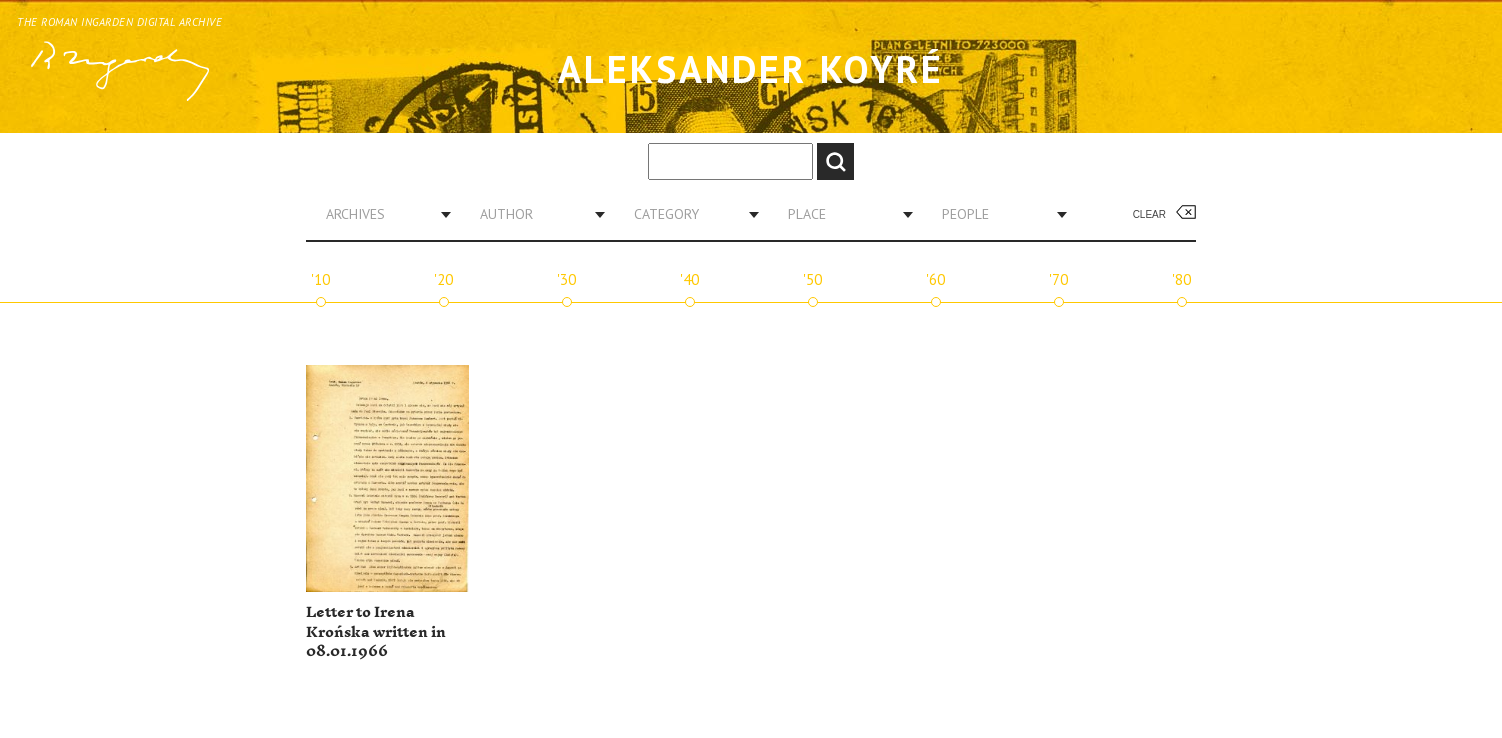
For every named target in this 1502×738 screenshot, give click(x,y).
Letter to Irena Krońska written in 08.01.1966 (376, 632)
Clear (1149, 214)
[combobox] (381, 214)
